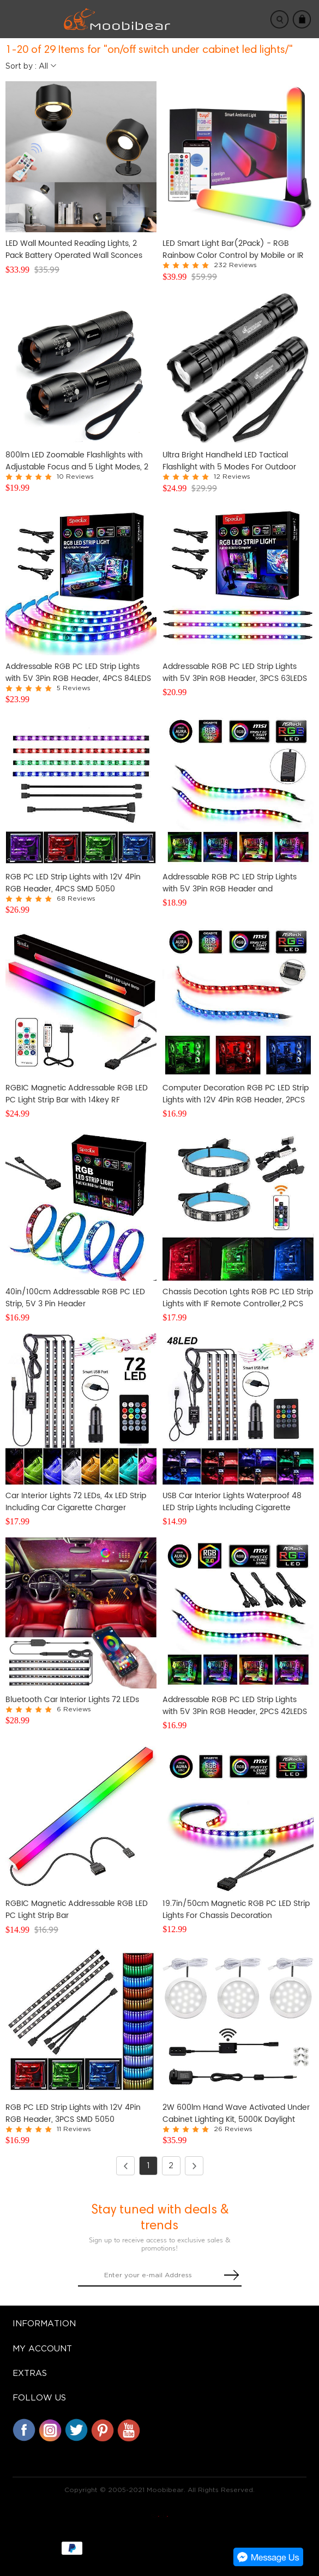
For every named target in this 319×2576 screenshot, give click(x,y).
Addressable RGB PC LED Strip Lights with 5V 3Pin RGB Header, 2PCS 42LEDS (234, 1706)
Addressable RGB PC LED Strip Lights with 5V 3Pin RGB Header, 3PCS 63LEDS (234, 673)
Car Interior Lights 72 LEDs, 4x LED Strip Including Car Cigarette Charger (75, 1502)
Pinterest (102, 2429)
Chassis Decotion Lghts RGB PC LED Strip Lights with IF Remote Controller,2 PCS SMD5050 (237, 1298)
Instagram (50, 2429)
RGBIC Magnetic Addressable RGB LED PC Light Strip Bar (76, 1910)
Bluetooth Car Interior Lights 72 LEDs (72, 1700)
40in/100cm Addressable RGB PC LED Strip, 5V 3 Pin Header (75, 1298)
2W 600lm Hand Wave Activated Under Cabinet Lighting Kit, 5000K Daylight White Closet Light (236, 2114)
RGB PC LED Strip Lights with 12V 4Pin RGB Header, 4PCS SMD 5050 (73, 883)
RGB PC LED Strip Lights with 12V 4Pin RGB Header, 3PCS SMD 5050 (73, 2114)
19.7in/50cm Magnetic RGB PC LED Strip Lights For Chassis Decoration (236, 1910)
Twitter (76, 2429)
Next (190, 2165)
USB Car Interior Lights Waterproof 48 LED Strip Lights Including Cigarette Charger (232, 1502)
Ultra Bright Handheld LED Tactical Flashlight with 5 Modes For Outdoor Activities (229, 461)
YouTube (128, 2429)
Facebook (24, 2429)
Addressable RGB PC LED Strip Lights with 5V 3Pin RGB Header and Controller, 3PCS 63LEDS (229, 883)
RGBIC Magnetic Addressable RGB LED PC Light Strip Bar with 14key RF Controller (76, 1094)
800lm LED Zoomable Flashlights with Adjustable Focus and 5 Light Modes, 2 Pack (76, 461)
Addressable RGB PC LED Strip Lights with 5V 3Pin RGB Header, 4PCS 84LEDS (78, 673)
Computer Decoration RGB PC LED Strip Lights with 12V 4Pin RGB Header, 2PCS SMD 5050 (235, 1094)
